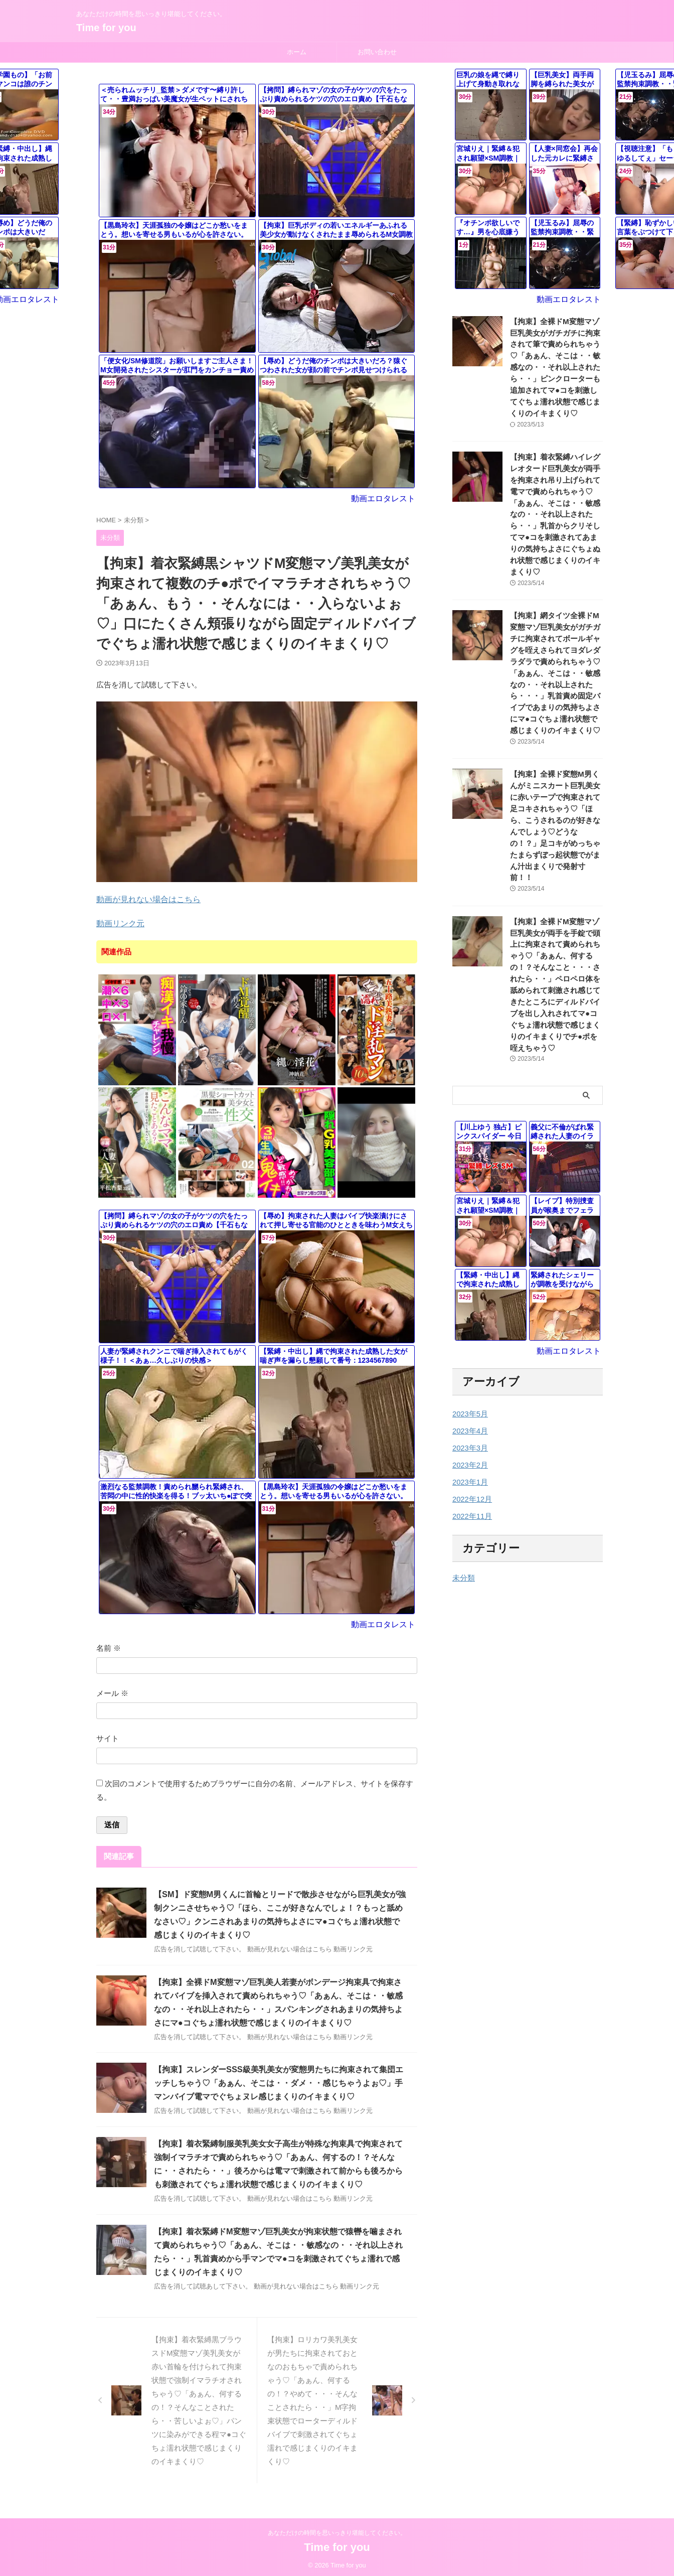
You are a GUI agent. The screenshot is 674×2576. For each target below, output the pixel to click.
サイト (107, 1736)
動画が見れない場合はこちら (145, 898)
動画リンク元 (118, 922)
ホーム (296, 52)
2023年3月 (469, 1402)
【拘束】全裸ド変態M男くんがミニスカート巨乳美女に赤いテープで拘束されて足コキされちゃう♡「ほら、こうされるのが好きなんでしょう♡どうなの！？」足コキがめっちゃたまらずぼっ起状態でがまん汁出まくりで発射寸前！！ (555, 802)
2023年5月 (469, 1368)
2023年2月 (469, 1419)
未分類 (462, 1532)
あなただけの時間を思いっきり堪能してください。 (337, 2530)
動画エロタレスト (385, 498)
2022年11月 (471, 1471)
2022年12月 (471, 1454)
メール (112, 1690)
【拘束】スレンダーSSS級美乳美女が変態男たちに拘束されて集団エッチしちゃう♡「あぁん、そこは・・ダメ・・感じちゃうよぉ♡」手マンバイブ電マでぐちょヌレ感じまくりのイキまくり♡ (278, 2081)
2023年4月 (469, 1385)
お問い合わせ (377, 52)
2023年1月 (469, 1437)
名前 (108, 1645)
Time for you (106, 27)
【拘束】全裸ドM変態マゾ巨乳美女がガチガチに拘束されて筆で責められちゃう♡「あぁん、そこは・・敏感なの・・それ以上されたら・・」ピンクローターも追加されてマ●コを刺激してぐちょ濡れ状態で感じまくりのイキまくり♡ (555, 366)
